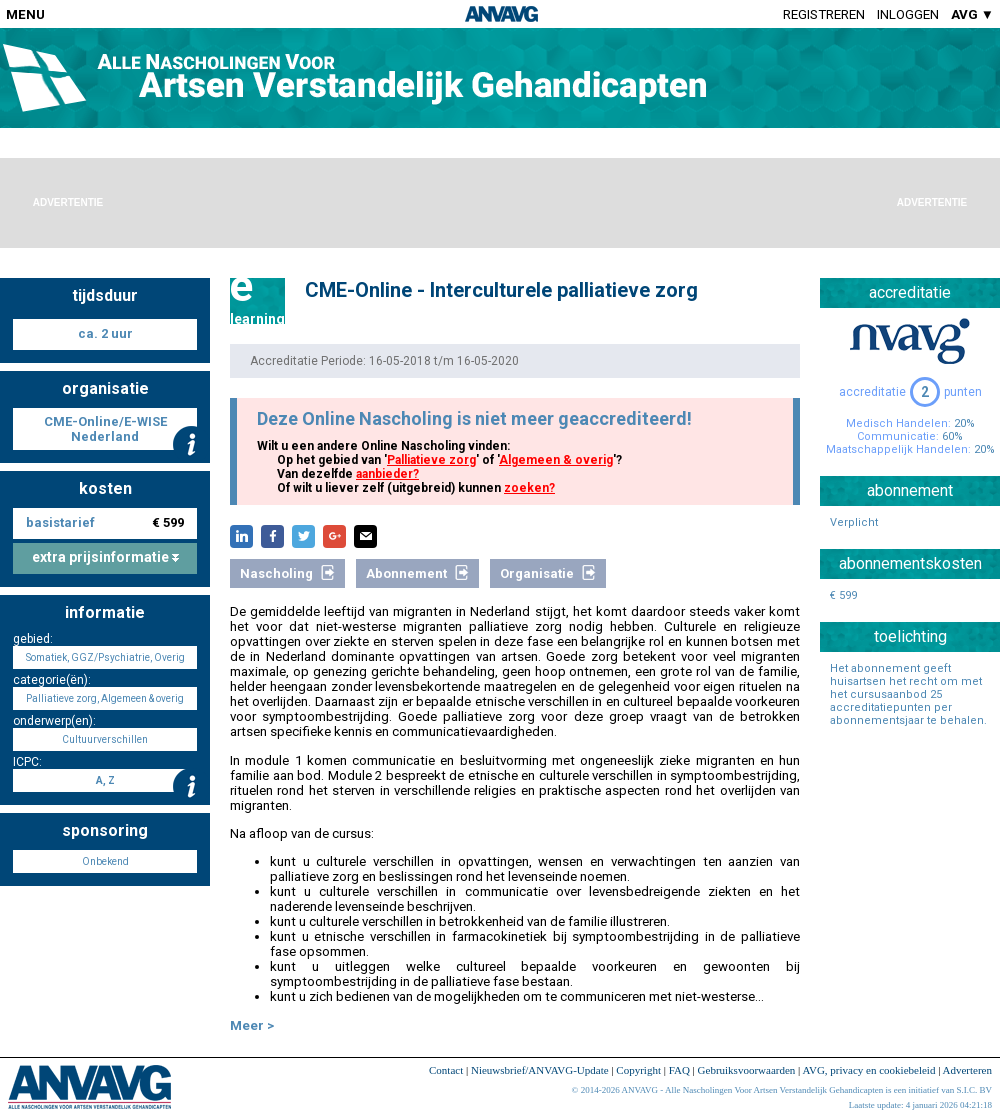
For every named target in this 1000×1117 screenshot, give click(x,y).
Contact (446, 1070)
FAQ (679, 1070)
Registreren (824, 14)
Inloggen (908, 14)
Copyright (638, 1070)
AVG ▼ (972, 14)
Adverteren (967, 1070)
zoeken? (529, 488)
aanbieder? (387, 474)
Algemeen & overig (556, 460)
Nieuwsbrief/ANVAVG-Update (540, 1070)
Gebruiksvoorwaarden (747, 1070)
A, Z (105, 780)
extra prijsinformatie (105, 557)
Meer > (252, 1025)
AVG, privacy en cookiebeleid (868, 1070)
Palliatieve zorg (431, 460)
